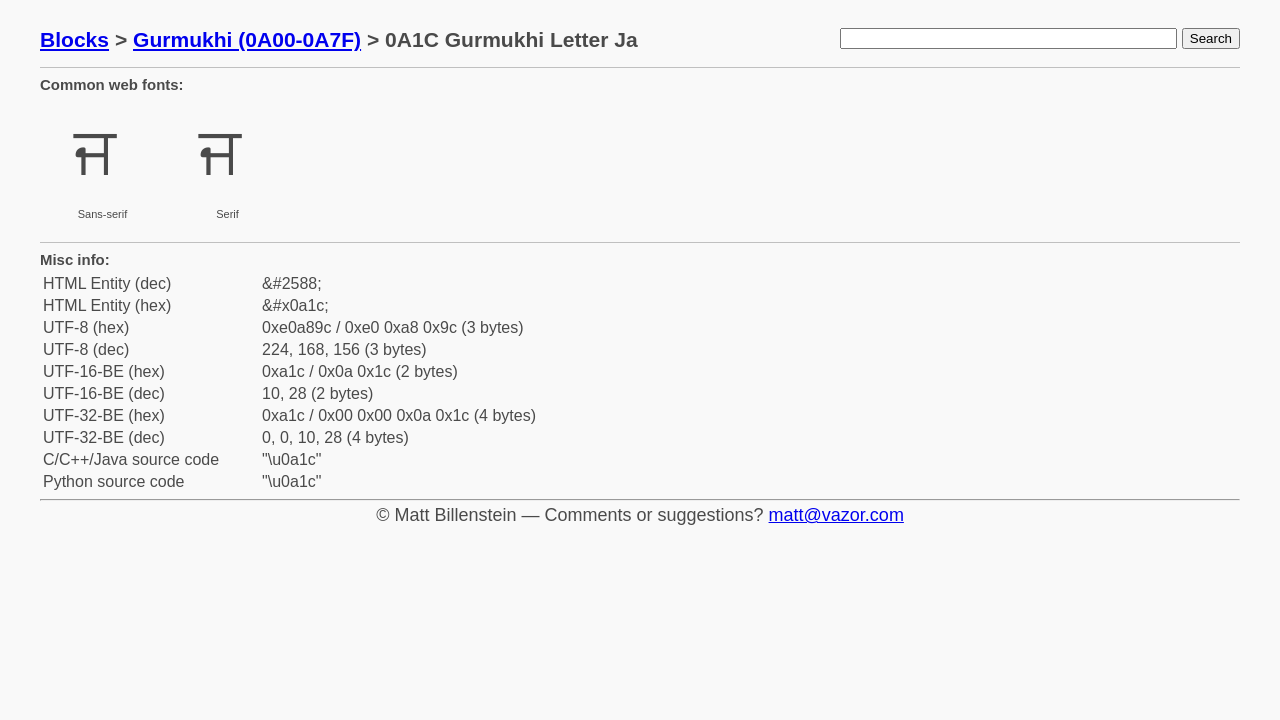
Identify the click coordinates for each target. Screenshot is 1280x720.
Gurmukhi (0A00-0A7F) (247, 39)
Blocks (74, 39)
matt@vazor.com (836, 515)
